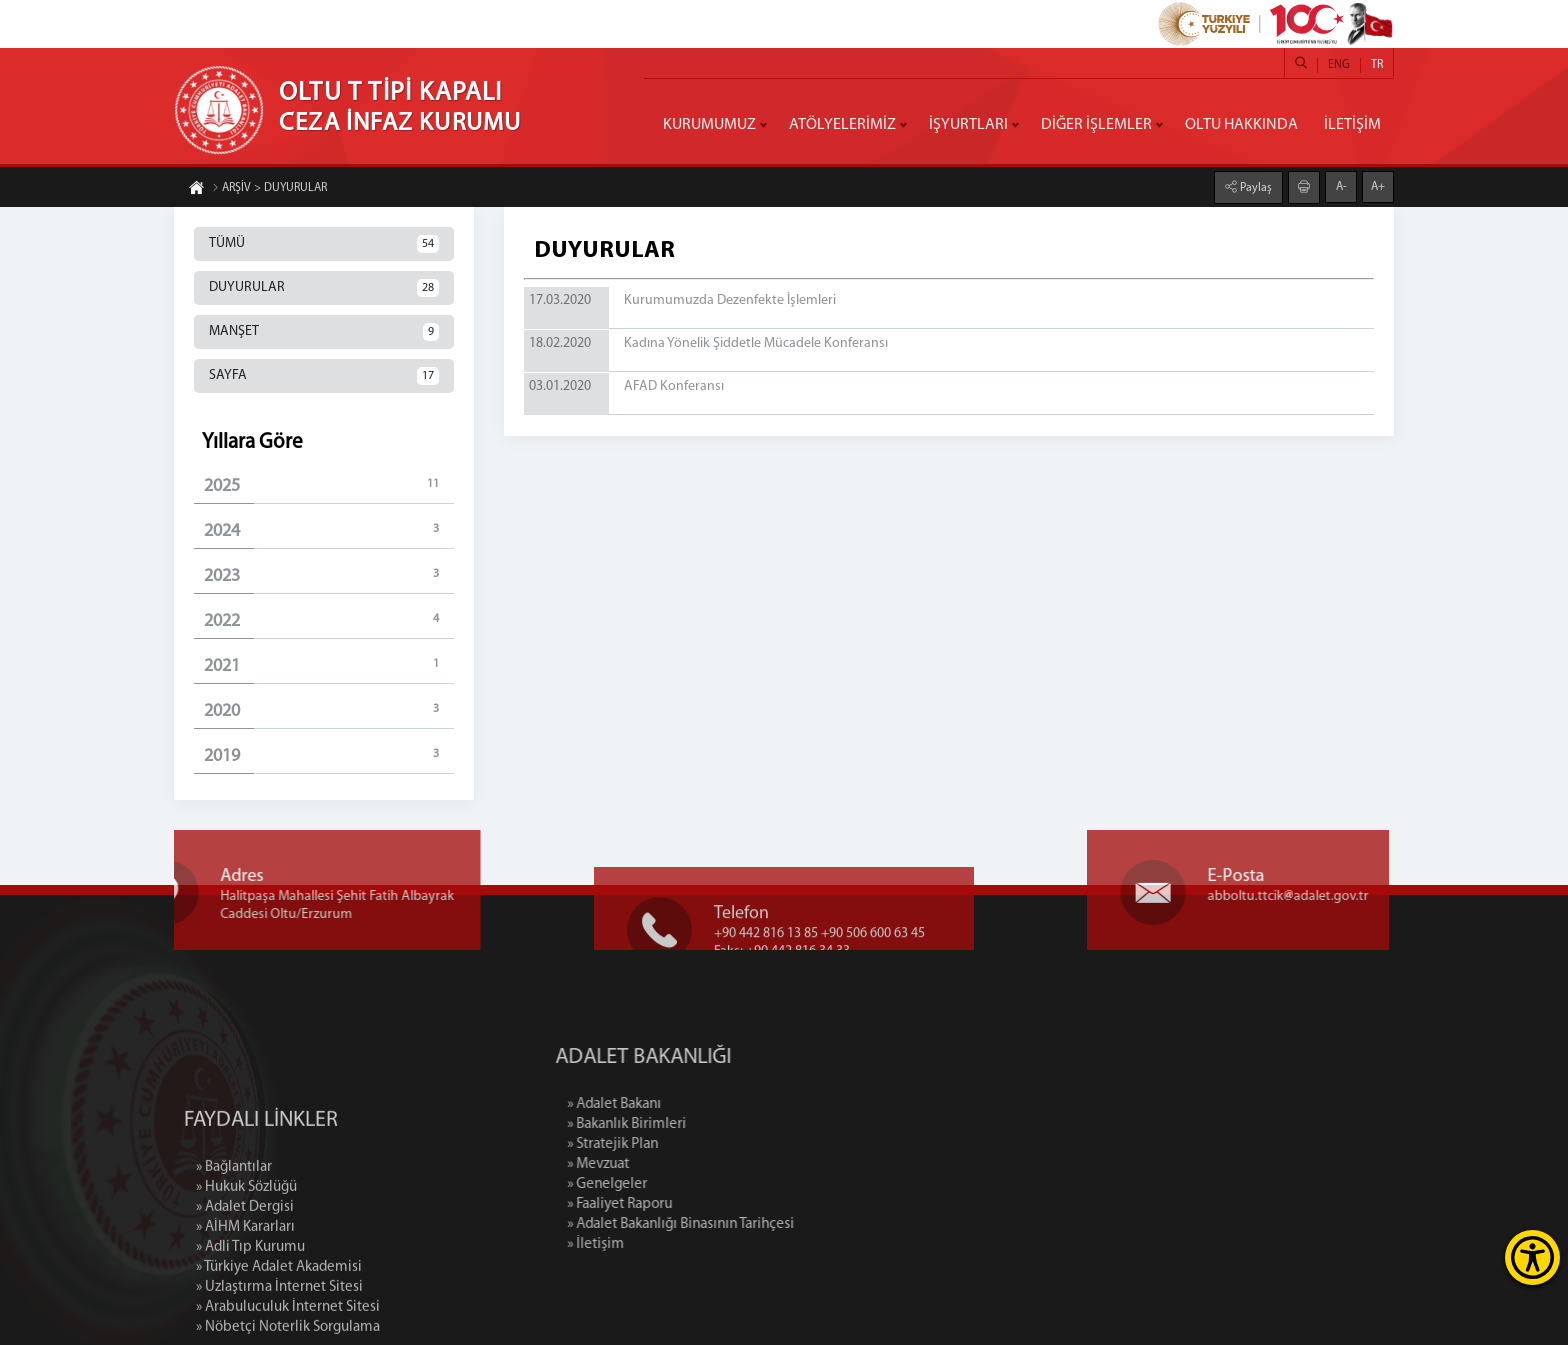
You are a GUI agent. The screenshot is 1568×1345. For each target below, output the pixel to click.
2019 (329, 755)
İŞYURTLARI (968, 125)
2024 (329, 530)
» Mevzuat (680, 1164)
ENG (1339, 65)
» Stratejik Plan (694, 1144)
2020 (329, 710)
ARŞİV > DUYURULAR (269, 189)
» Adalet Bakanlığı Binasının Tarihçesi (762, 1224)
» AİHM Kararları (245, 1305)
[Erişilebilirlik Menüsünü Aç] (1532, 1257)
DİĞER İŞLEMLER (1096, 125)
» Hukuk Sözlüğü (246, 1265)
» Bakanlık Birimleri (708, 1124)
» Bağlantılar (234, 1245)
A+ (1378, 186)
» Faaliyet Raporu (701, 1204)
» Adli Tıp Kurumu (250, 1325)
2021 (329, 665)
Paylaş (1254, 187)
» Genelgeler (689, 1184)
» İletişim (677, 1244)
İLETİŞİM (1352, 125)
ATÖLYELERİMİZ (842, 125)
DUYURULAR (324, 288)
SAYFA (324, 376)
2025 (329, 485)
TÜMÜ (324, 244)
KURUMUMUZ (709, 125)
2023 (329, 575)
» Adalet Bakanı (696, 1104)
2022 (329, 620)
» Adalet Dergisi (245, 1285)
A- (1341, 186)
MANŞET (324, 332)
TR (1377, 65)
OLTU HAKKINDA (1241, 125)
